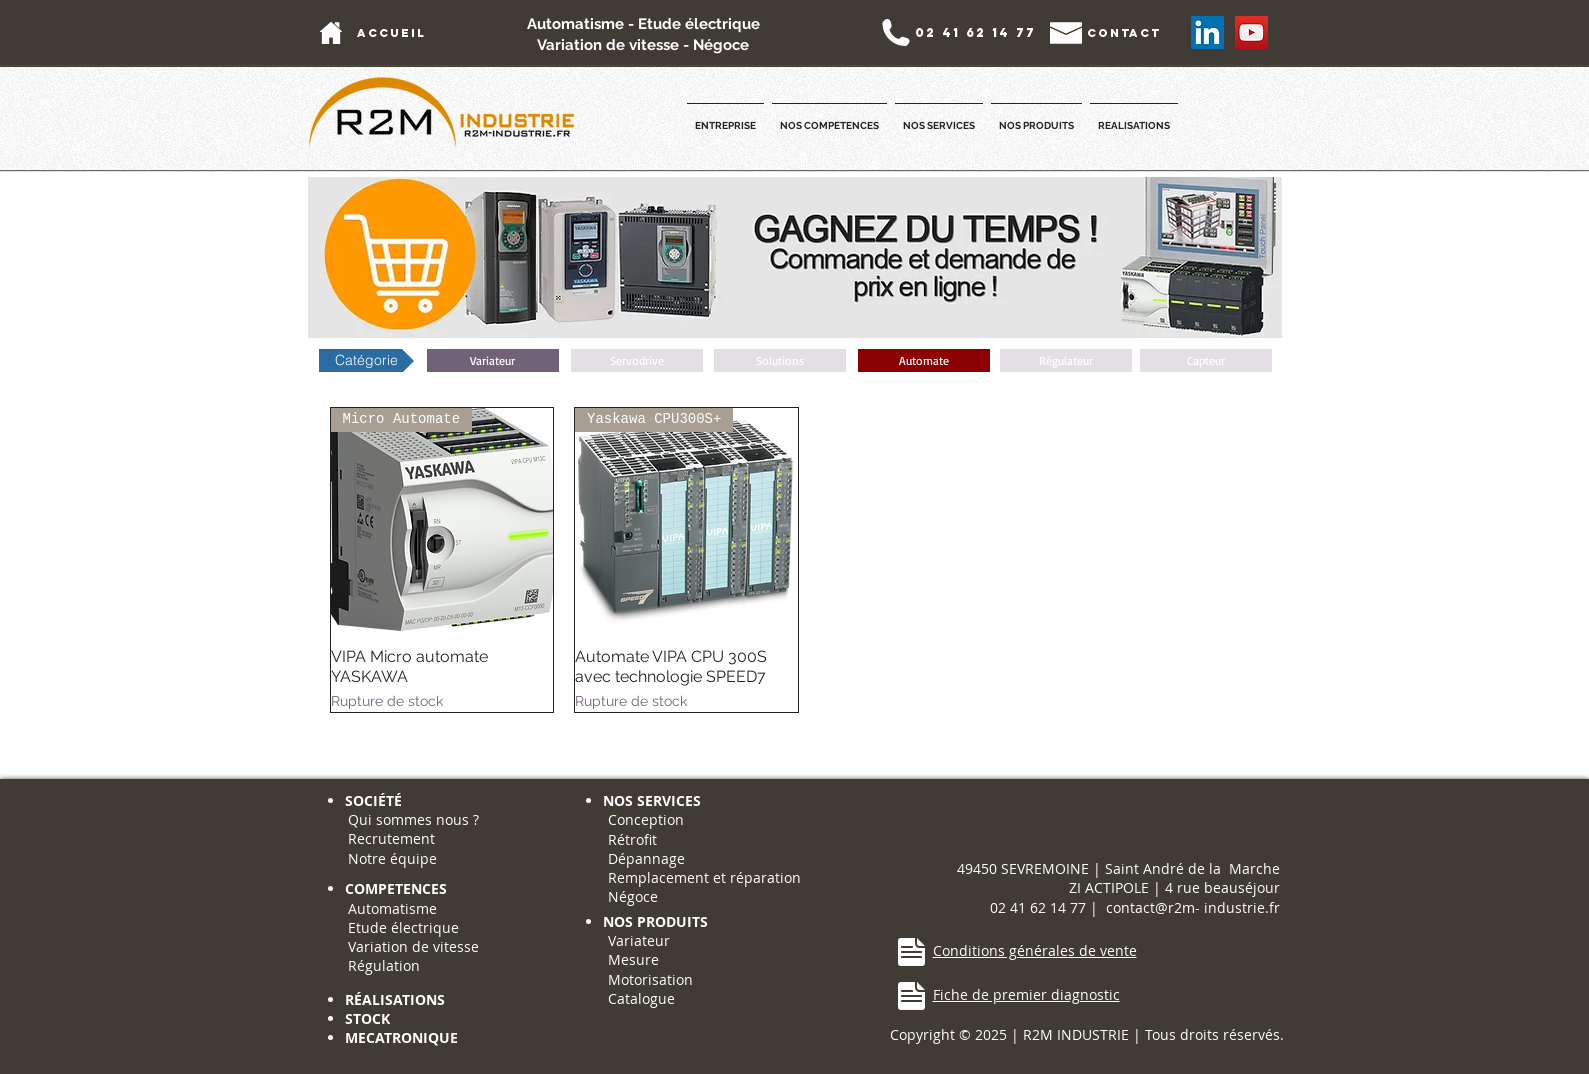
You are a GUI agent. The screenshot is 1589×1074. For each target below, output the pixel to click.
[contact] (1124, 32)
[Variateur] (493, 360)
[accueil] (391, 32)
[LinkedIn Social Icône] (1207, 32)
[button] (725, 116)
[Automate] (924, 360)
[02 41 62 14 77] (975, 32)
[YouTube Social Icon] (1251, 32)
